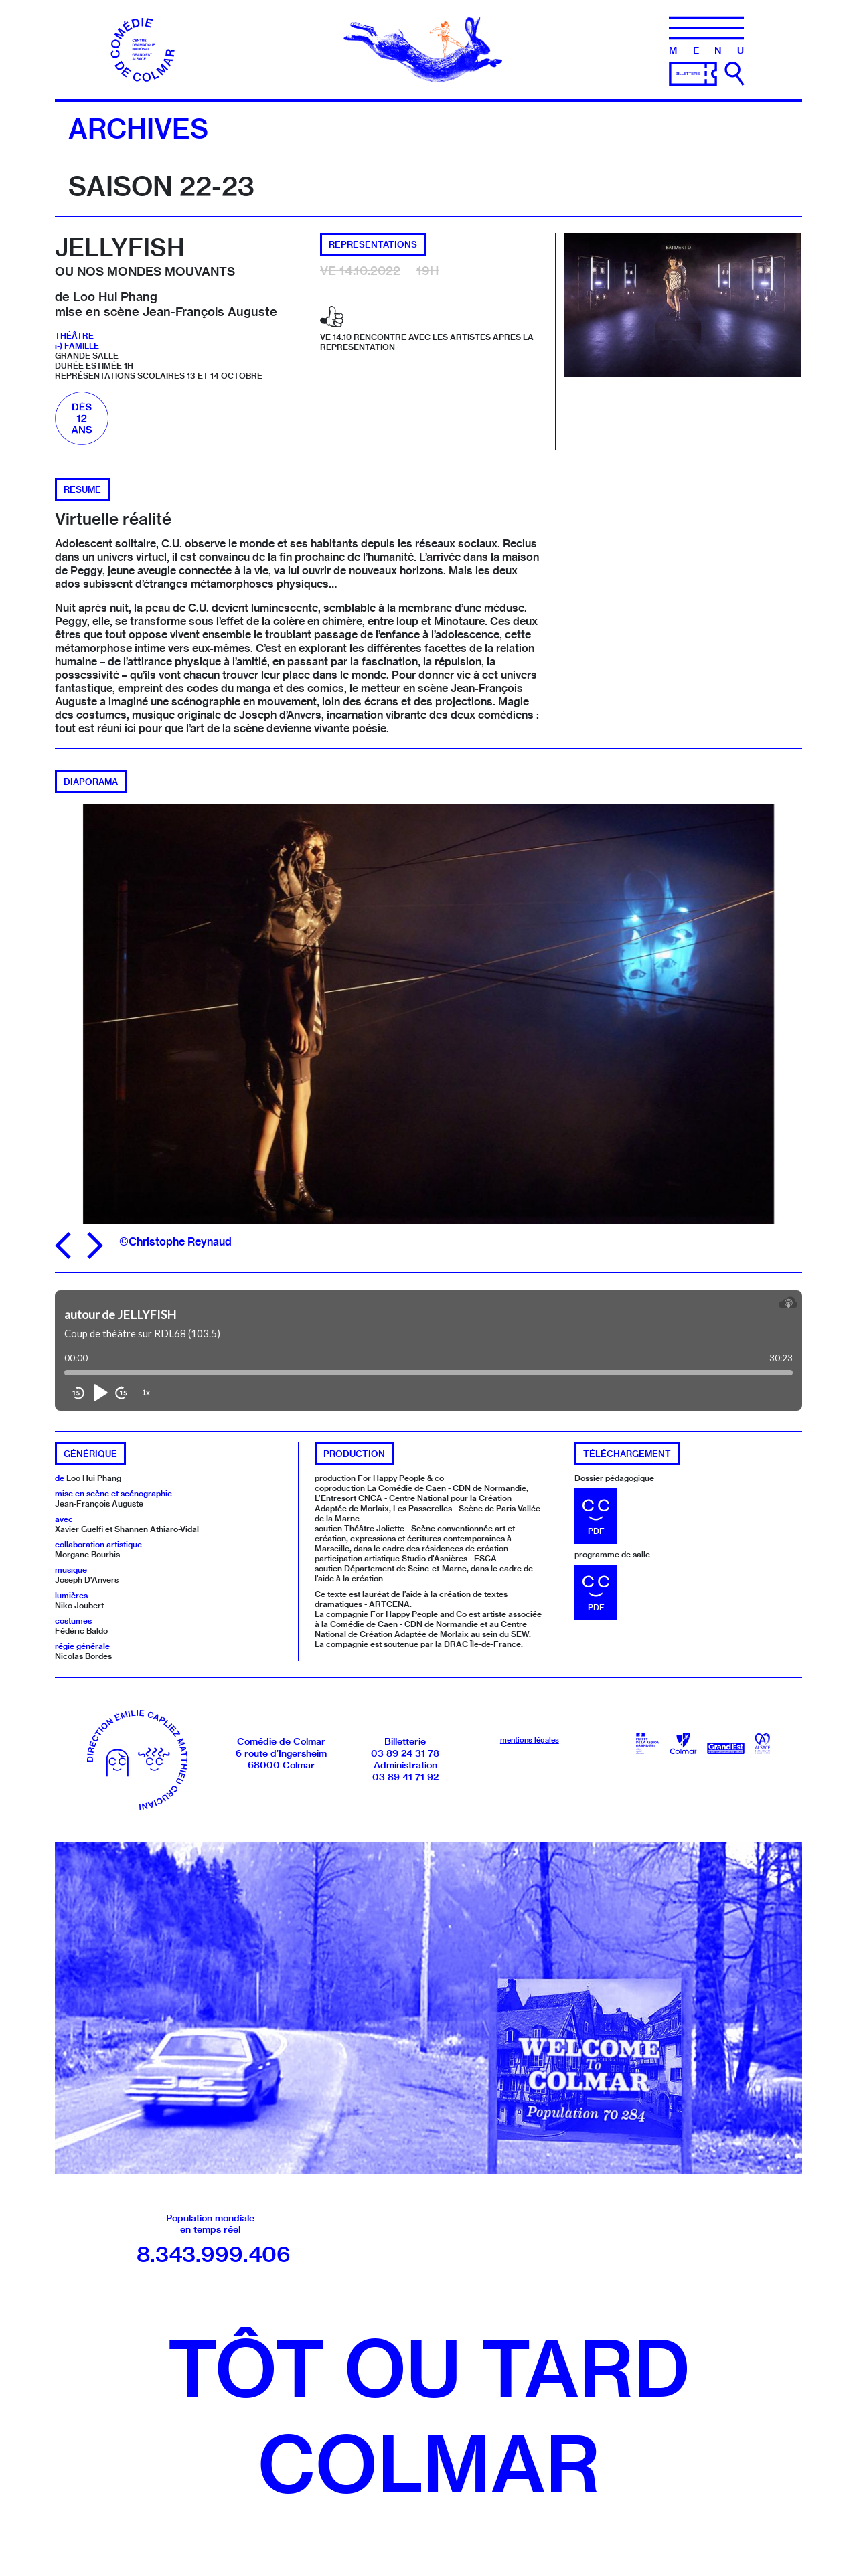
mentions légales (529, 1740)
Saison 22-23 (161, 186)
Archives (138, 128)
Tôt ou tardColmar (428, 2416)
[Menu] (706, 35)
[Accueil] (143, 48)
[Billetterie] (693, 72)
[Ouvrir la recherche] (734, 74)
